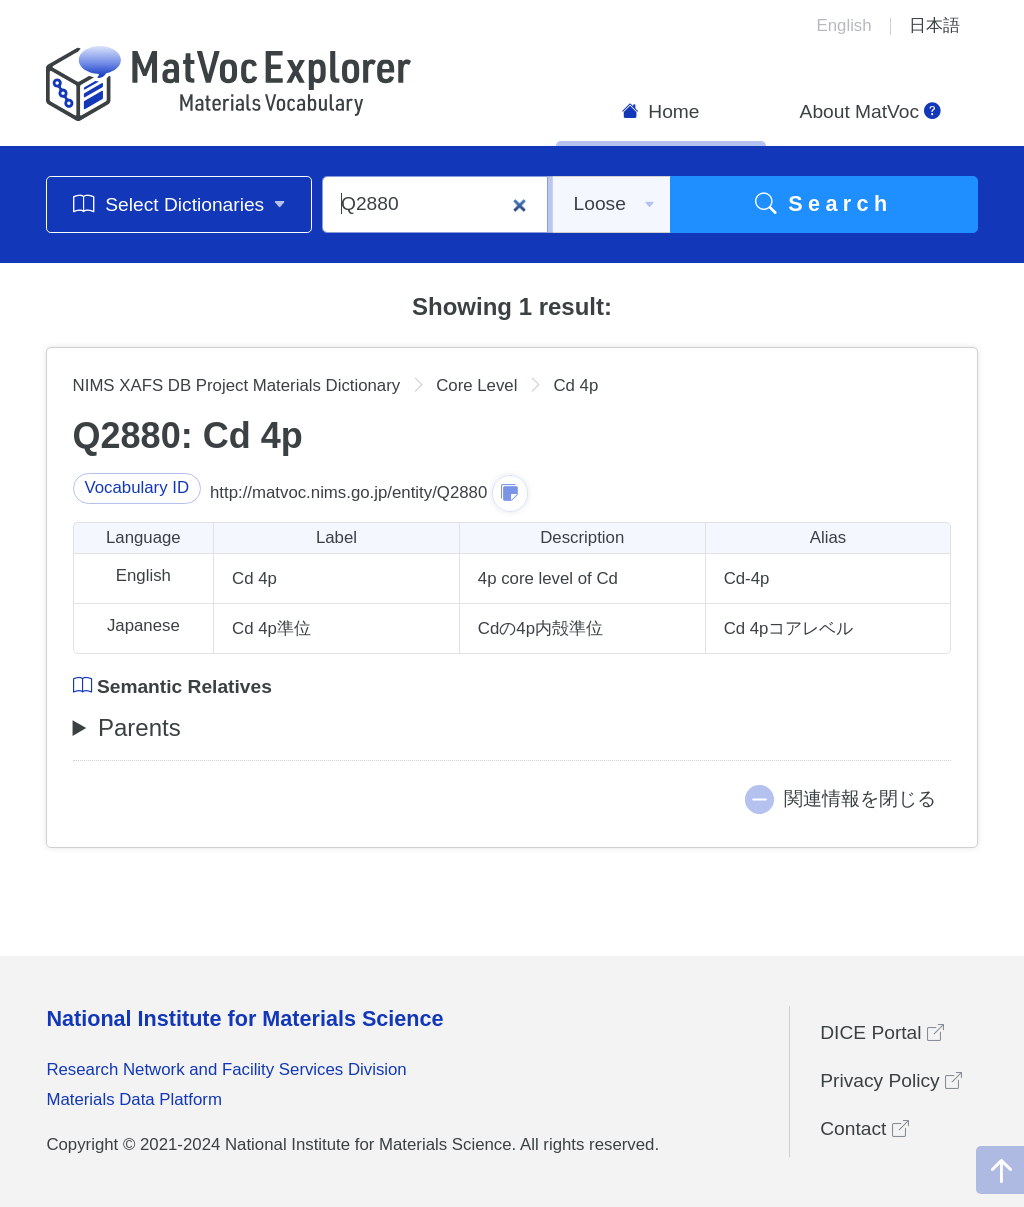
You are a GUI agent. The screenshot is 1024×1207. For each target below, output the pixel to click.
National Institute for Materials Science (244, 1018)
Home (661, 111)
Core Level (476, 385)
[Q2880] (435, 204)
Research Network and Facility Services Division (226, 1069)
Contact (864, 1128)
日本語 (934, 25)
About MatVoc (871, 111)
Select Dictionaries (179, 203)
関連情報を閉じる (860, 798)
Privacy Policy (891, 1080)
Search (824, 203)
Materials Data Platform (134, 1099)
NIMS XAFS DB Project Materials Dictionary (237, 385)
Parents (139, 727)
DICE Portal (882, 1032)
